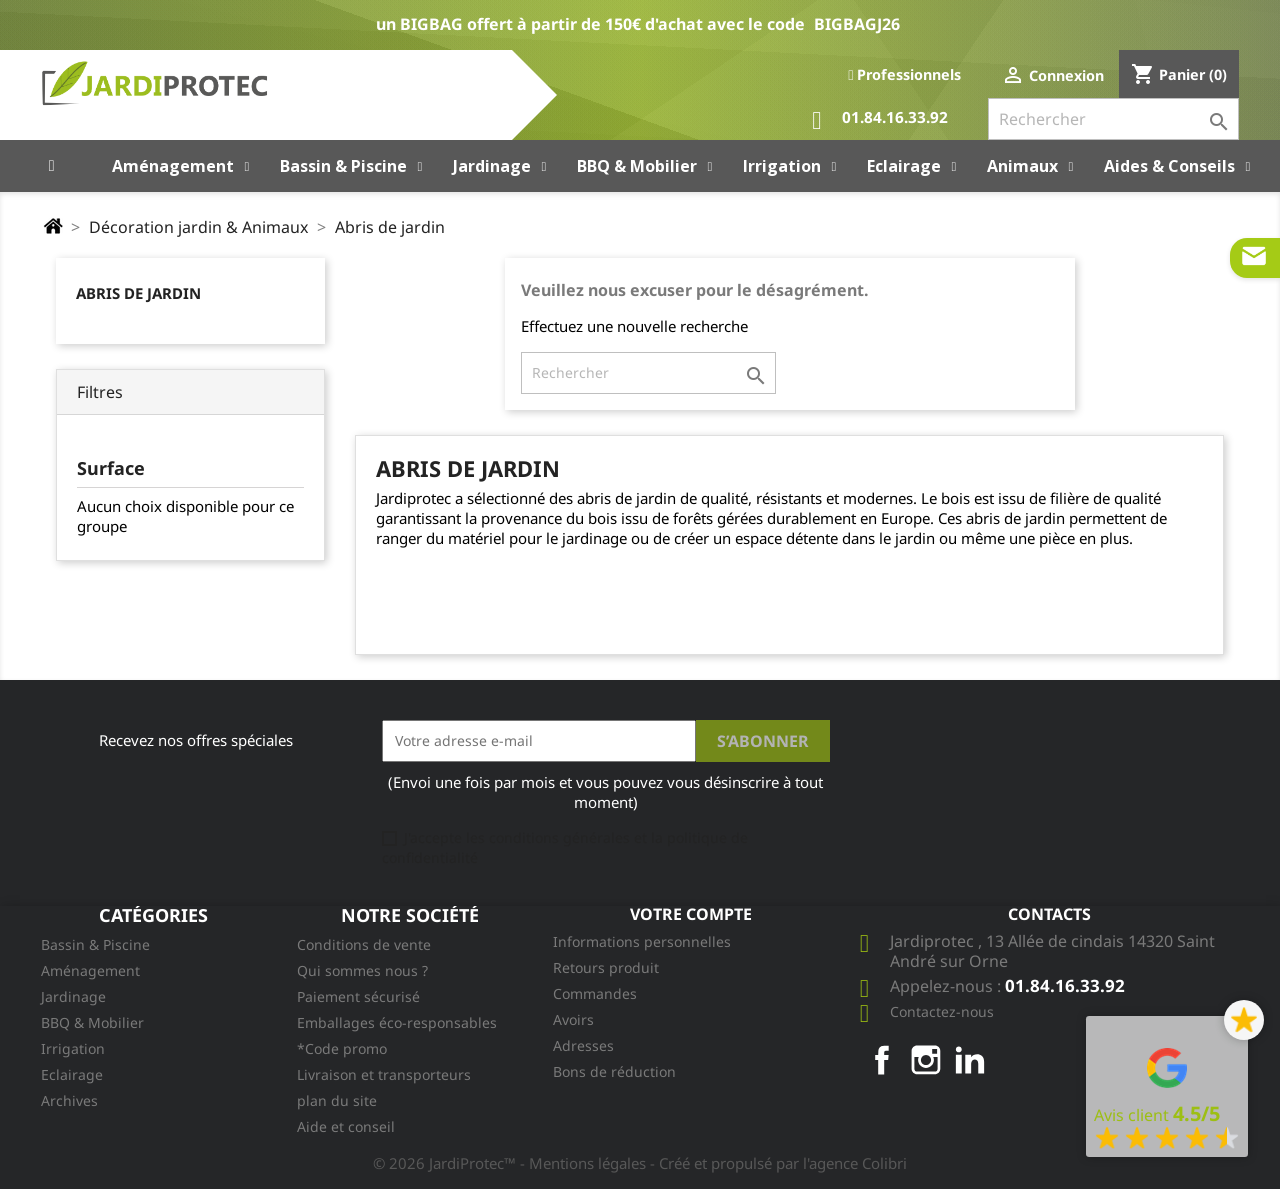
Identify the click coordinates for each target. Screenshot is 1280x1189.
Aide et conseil (346, 1126)
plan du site (337, 1100)
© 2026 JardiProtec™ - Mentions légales (511, 1163)
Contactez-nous (942, 1011)
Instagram (926, 1060)
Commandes (595, 993)
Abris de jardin (138, 293)
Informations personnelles (642, 941)
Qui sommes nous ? (362, 970)
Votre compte (691, 914)
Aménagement (90, 970)
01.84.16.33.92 (880, 120)
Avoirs (573, 1019)
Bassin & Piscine (95, 944)
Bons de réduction (614, 1071)
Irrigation (73, 1048)
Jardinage (73, 996)
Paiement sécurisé (358, 996)
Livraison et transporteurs (384, 1074)
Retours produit (606, 967)
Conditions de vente (364, 944)
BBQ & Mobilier (92, 1022)
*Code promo (342, 1048)
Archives (69, 1100)
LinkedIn (970, 1060)
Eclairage (72, 1074)
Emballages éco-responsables (397, 1022)
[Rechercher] (1113, 119)
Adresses (583, 1045)
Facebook (882, 1060)
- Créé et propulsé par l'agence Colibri (778, 1163)
